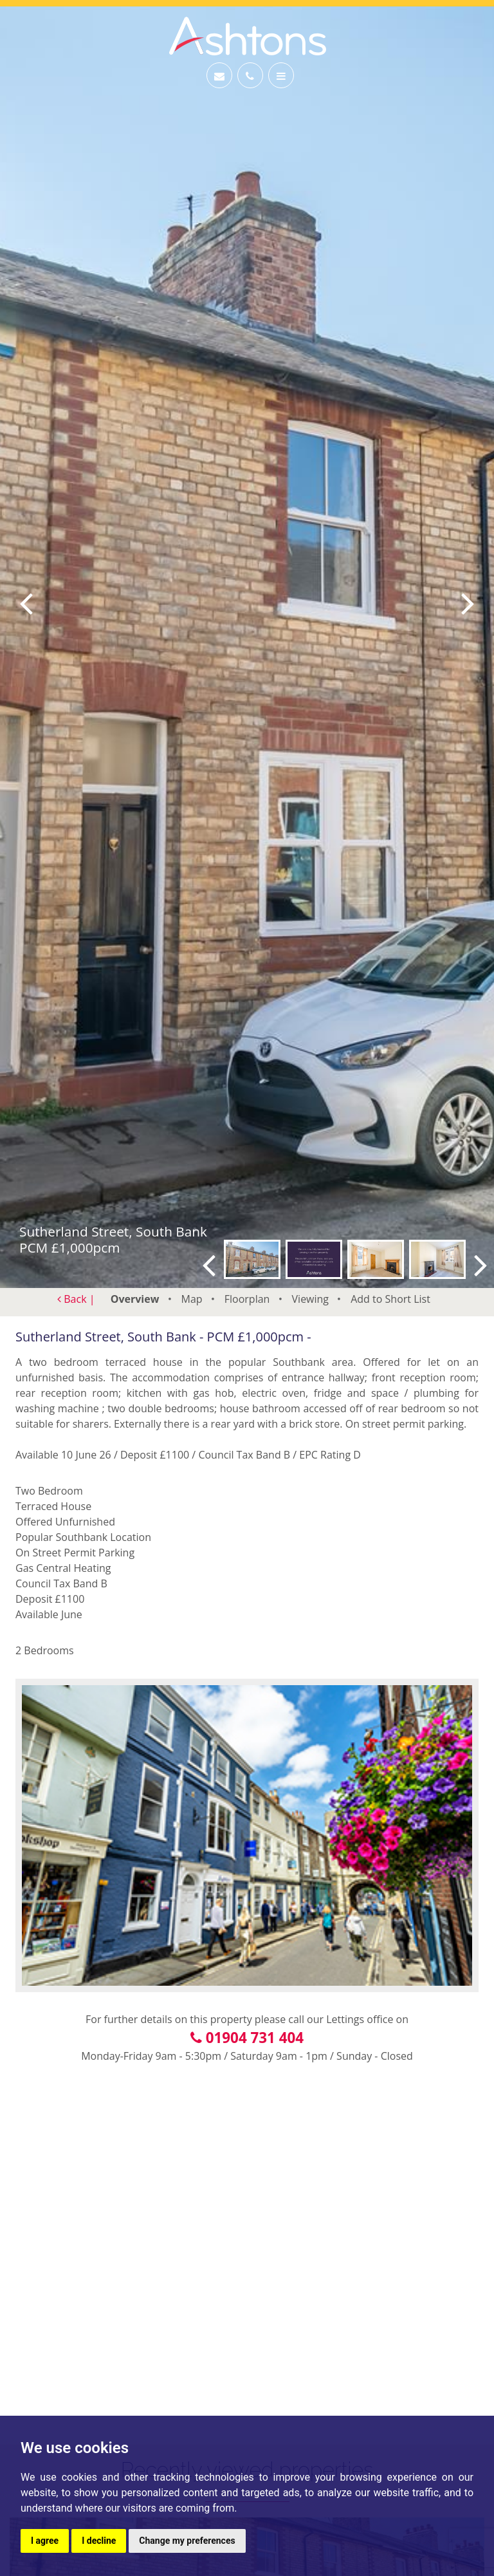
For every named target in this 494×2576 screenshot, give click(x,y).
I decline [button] (99, 2540)
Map (192, 1299)
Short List (390, 1299)
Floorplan (247, 1299)
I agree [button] (45, 2540)
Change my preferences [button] (187, 2540)
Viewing (310, 1299)
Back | (76, 1299)
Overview (135, 1299)
